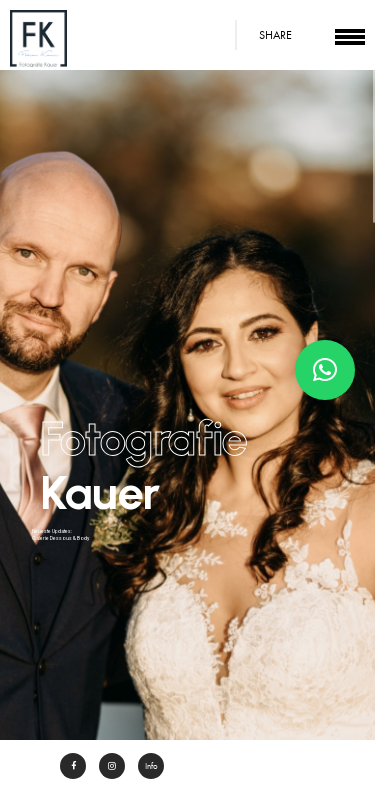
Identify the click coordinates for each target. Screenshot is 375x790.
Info (151, 766)
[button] (325, 370)
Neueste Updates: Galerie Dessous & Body (60, 534)
